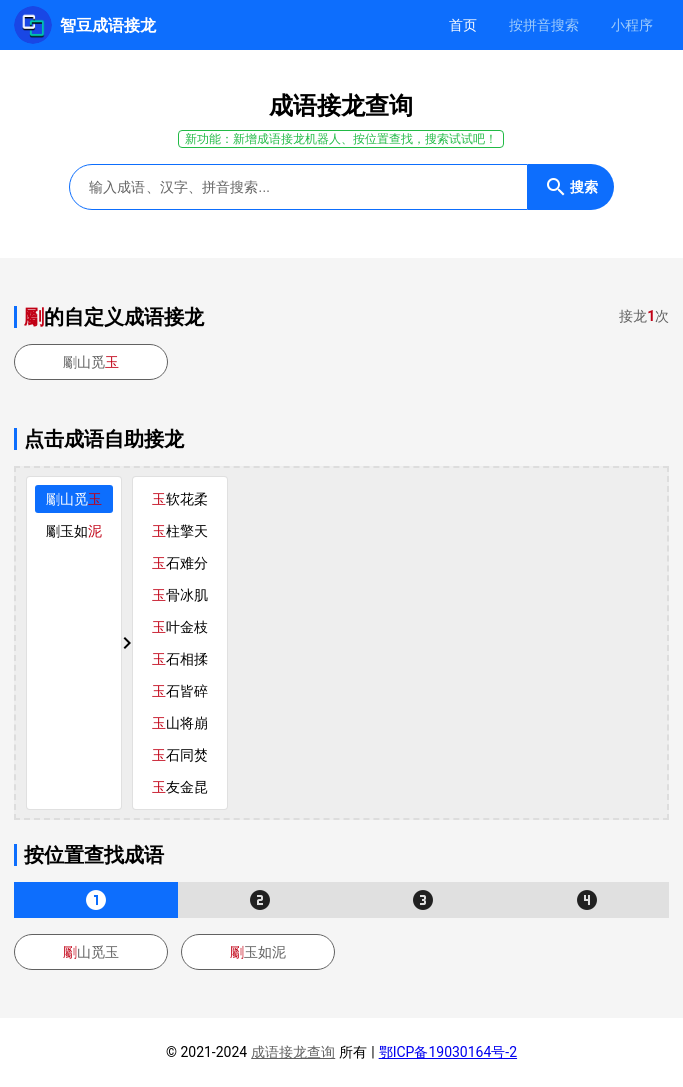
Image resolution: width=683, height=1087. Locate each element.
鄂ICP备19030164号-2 (448, 1052)
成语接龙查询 (293, 1052)
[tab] (463, 25)
